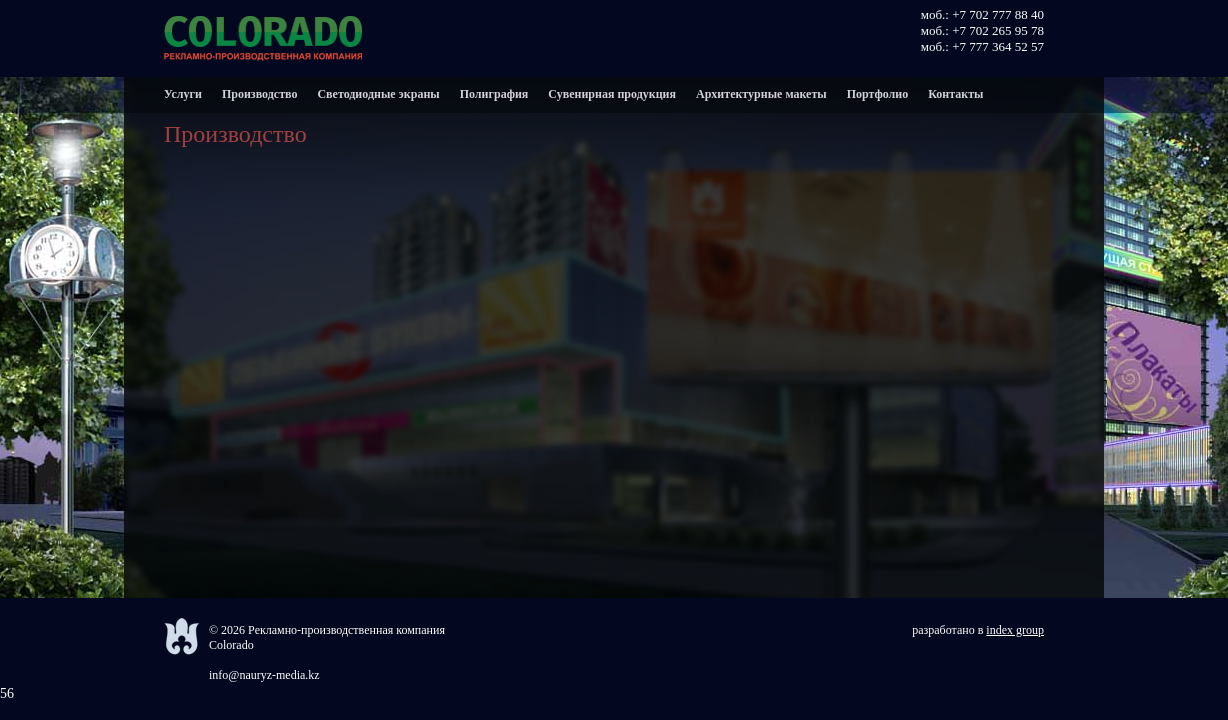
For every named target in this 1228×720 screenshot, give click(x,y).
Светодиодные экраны (378, 94)
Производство (260, 94)
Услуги (183, 94)
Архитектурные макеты (761, 94)
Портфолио (878, 94)
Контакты (955, 94)
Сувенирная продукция (612, 94)
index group (1015, 630)
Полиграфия (494, 94)
